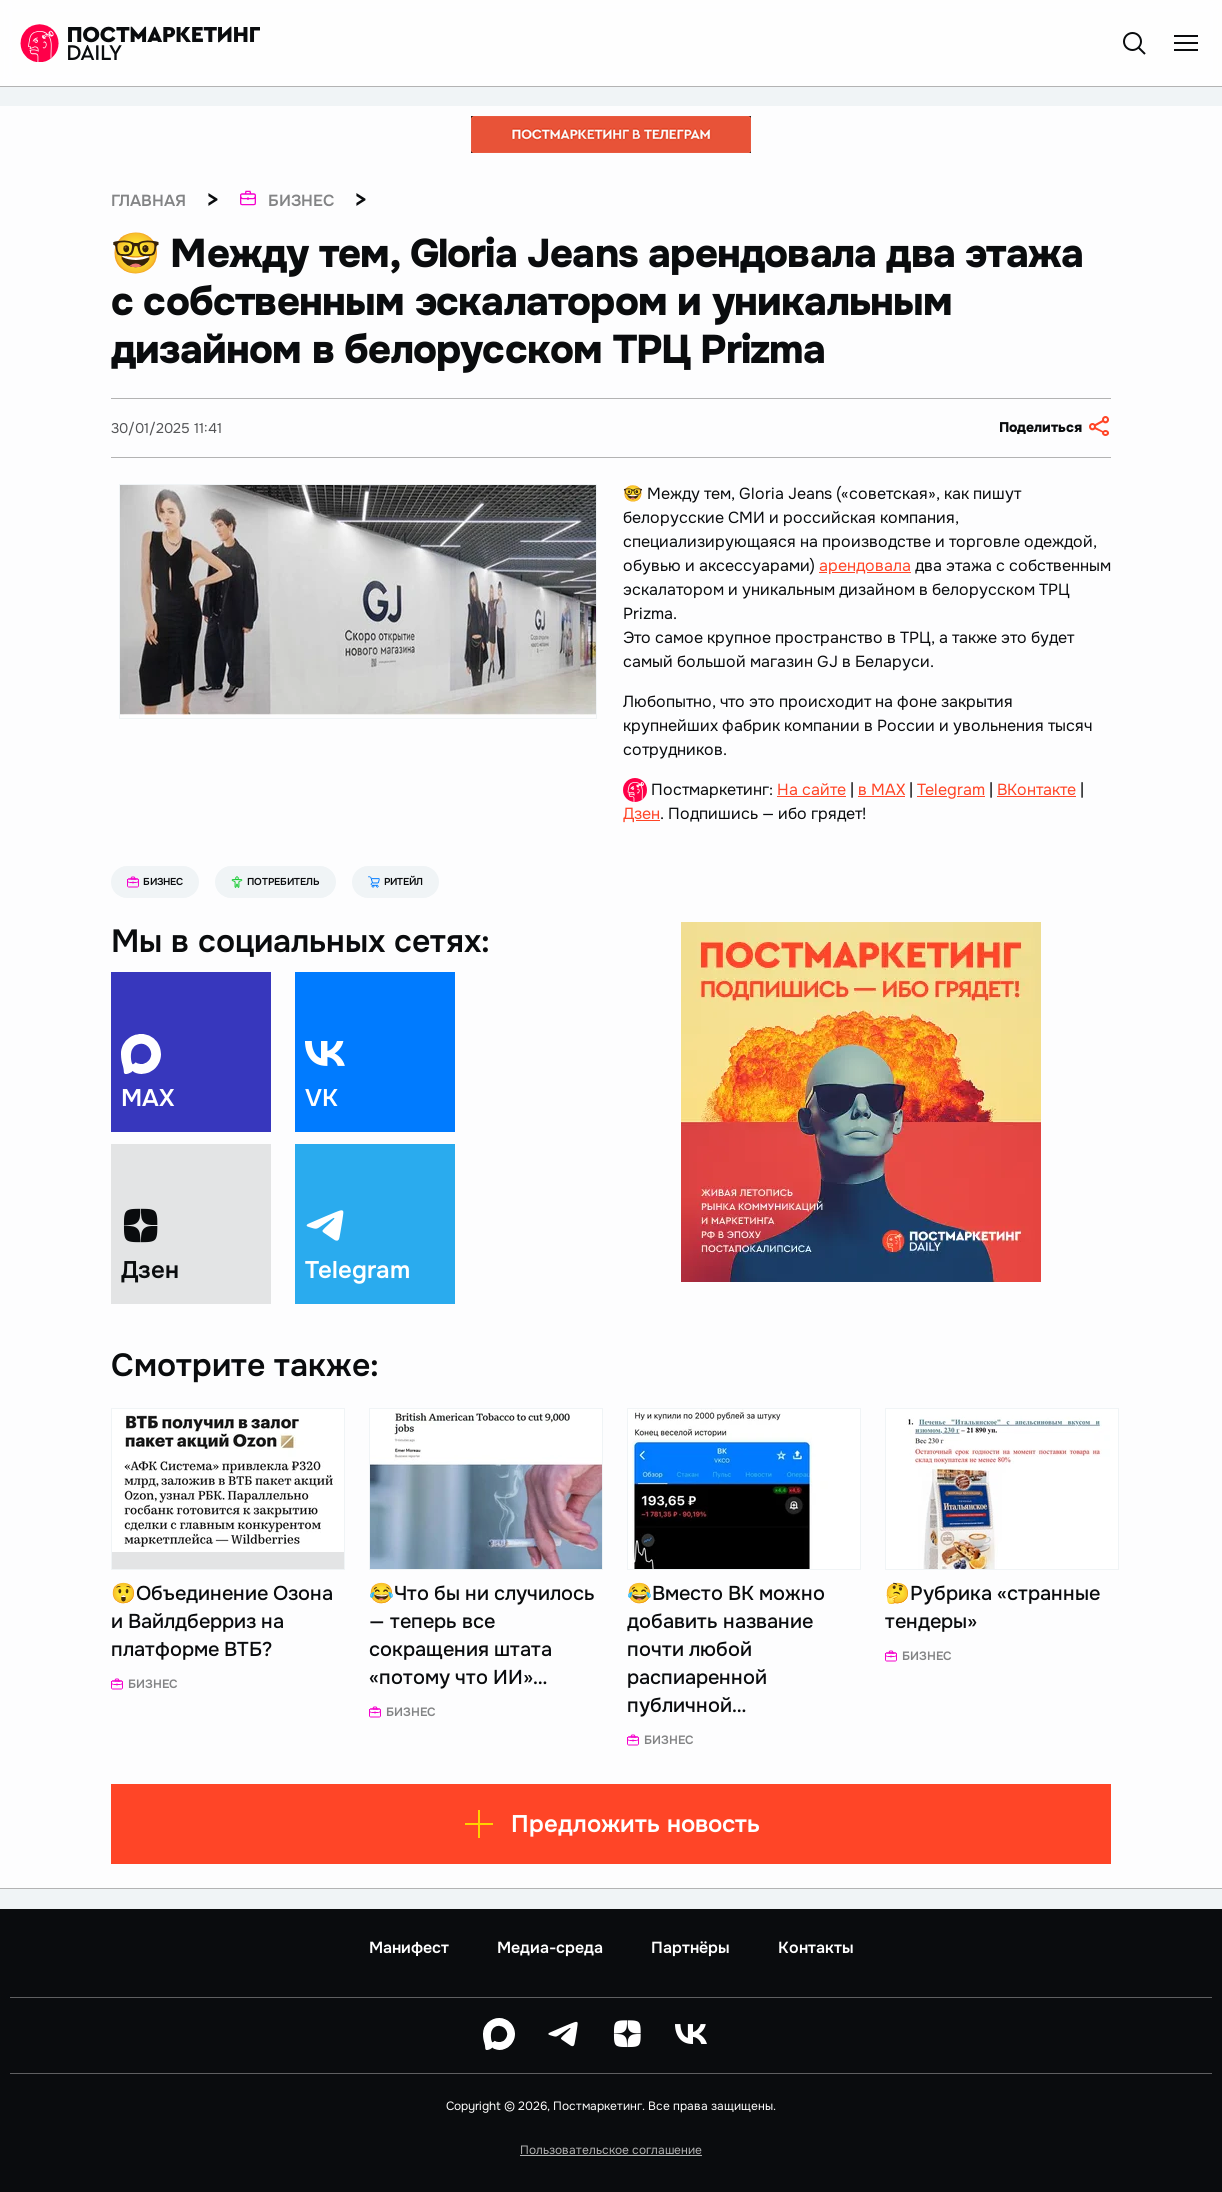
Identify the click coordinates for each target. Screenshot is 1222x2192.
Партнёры (690, 1947)
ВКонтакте (1036, 789)
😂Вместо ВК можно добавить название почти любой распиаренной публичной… (726, 1649)
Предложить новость (611, 1824)
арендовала (865, 565)
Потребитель (275, 881)
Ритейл (395, 881)
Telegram (951, 789)
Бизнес (155, 881)
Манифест (409, 1947)
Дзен (641, 813)
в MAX (881, 789)
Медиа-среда (550, 1947)
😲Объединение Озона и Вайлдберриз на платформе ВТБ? (222, 1621)
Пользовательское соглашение (611, 2150)
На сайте (811, 789)
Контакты (816, 1947)
